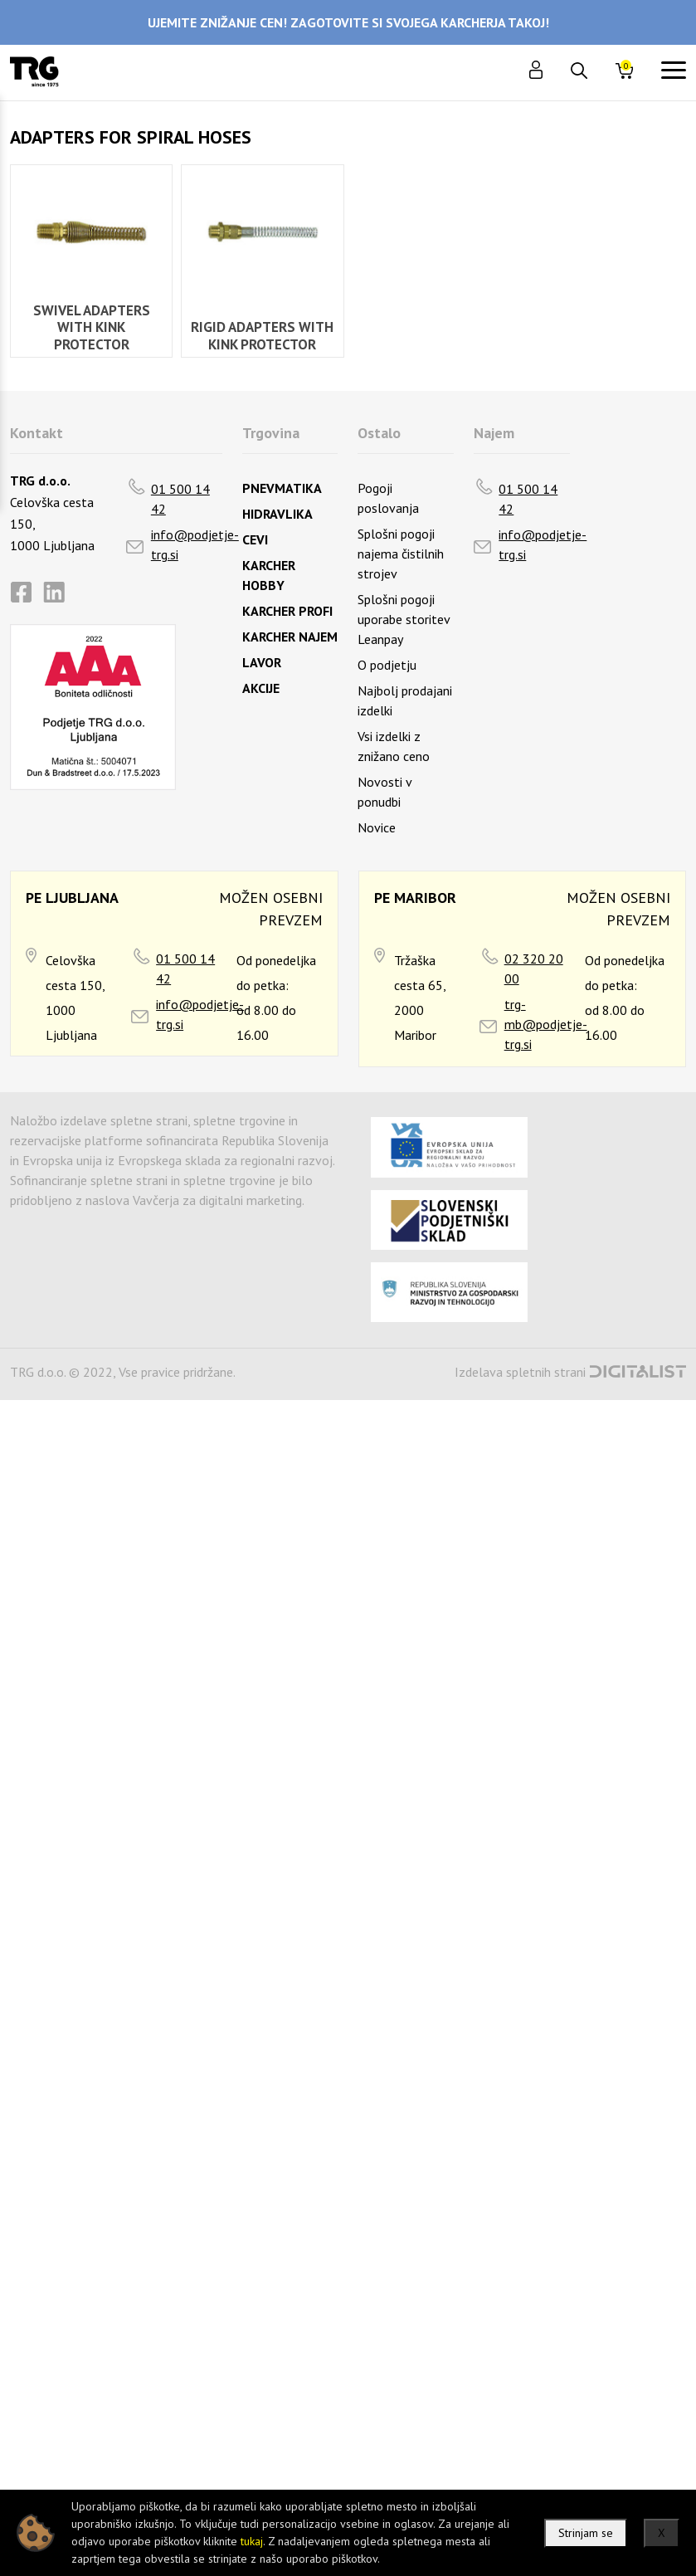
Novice (377, 827)
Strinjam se (585, 2532)
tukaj (252, 2541)
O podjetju (387, 664)
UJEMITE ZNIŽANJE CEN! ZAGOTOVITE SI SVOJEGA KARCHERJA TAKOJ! (348, 22)
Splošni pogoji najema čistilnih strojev (401, 553)
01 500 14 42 (180, 499)
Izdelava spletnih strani (520, 1372)
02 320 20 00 (533, 968)
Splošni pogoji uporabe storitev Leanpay (404, 619)
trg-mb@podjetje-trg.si (545, 1024)
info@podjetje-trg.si (195, 544)
